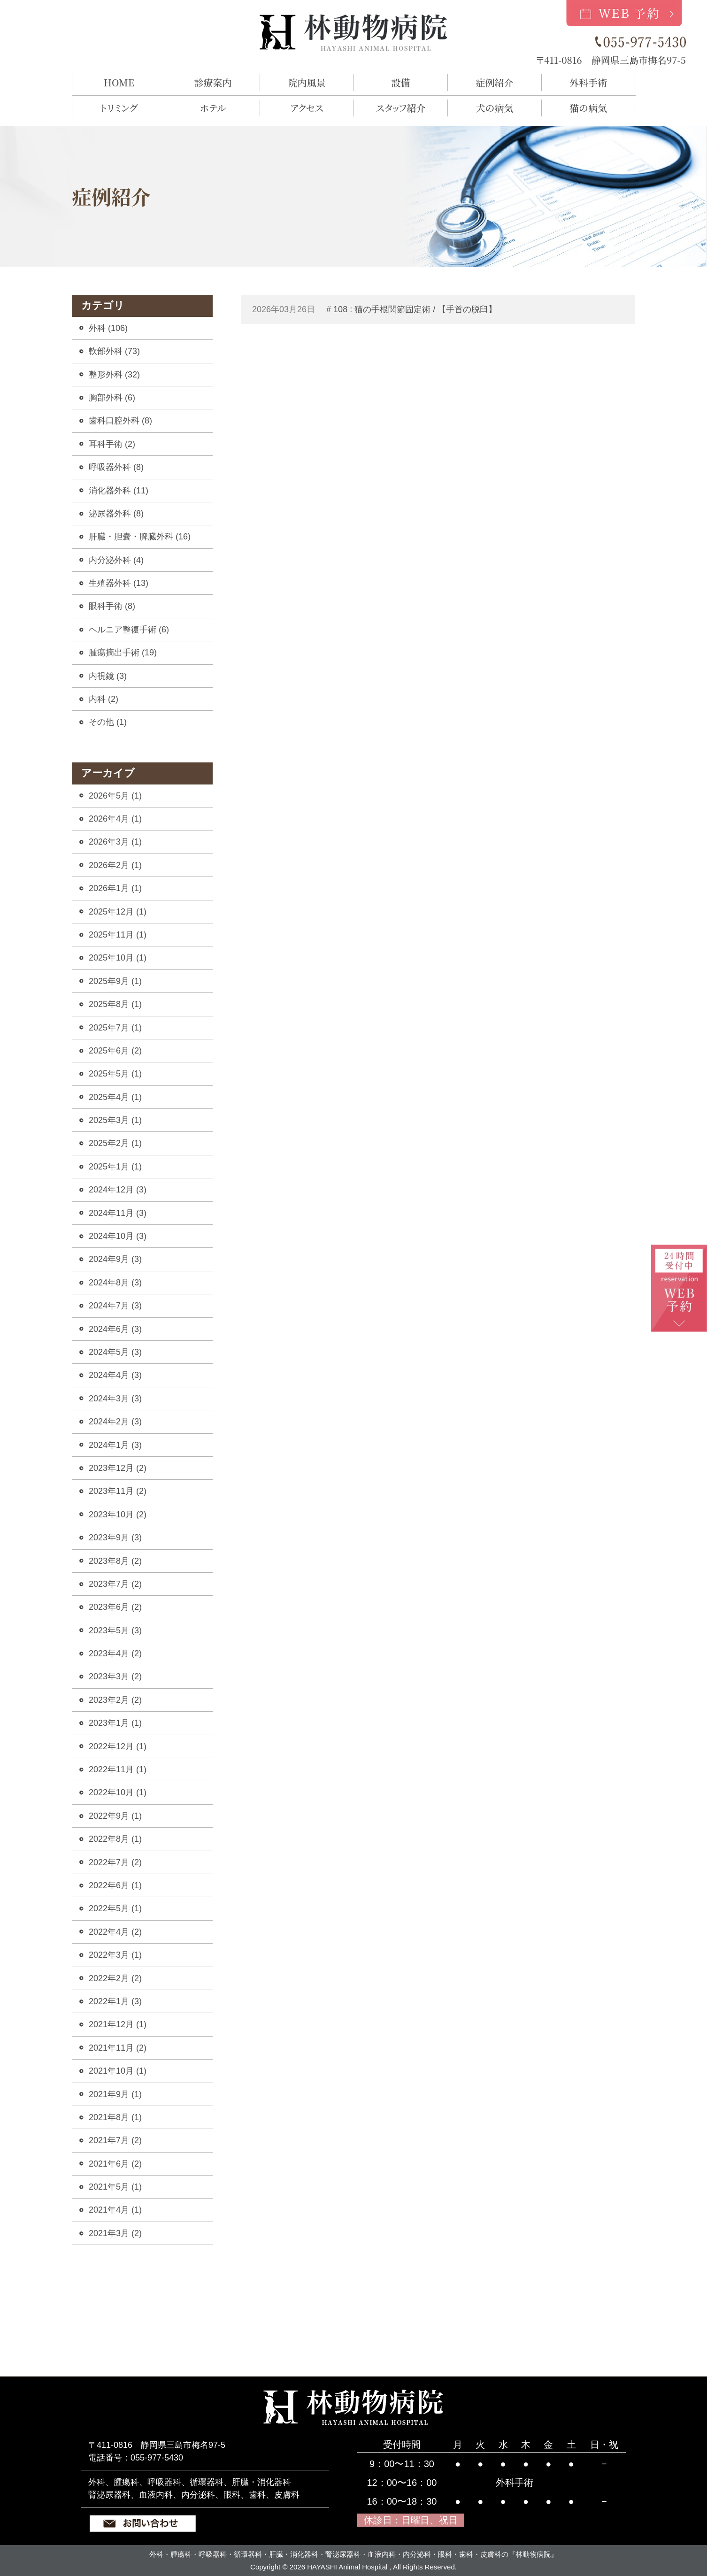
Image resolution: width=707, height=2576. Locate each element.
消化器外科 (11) (118, 490)
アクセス (306, 108)
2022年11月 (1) (117, 1769)
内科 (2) (103, 699)
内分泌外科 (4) (116, 560)
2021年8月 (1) (115, 2117)
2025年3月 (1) (115, 1120)
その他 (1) (108, 722)
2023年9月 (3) (115, 1537)
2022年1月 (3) (115, 2001)
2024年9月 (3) (115, 1259)
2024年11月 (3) (117, 1213)
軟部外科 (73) (114, 351)
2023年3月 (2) (115, 1676)
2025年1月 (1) (115, 1166)
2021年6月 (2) (115, 2163)
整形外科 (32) (114, 374)
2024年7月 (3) (115, 1305)
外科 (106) (108, 328)
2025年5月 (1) (115, 1073)
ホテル (213, 108)
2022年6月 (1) (115, 1885)
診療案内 (213, 82)
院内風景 (307, 82)
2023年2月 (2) (115, 1700)
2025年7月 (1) (115, 1027)
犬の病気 (495, 108)
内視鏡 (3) (108, 676)
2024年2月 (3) (115, 1421)
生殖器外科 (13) (118, 583)
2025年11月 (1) (117, 934)
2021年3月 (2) (115, 2233)
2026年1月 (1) (115, 888)
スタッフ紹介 (401, 108)
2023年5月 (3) (115, 1630)
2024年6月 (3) (115, 1329)
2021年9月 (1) (115, 2094)
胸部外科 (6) (112, 397)
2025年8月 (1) (115, 1004)
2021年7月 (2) (115, 2140)
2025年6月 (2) (115, 1050)
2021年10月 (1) (117, 2071)
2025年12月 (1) (117, 911)
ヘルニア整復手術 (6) (129, 629)
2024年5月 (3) (115, 1352)
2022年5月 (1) (115, 1908)
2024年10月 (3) (117, 1236)
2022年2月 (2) (115, 1978)
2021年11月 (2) (117, 2048)
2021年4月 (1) (115, 2210)
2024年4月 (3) (115, 1375)
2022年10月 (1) (117, 1792)
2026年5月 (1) (115, 795)
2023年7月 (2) (115, 1584)
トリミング (119, 108)
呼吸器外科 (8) (116, 467)
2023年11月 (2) (117, 1491)
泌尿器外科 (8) (116, 513)
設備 (401, 82)
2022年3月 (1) (115, 1955)
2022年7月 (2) (115, 1862)
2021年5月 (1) (115, 2187)
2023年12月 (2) (117, 1468)
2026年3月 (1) (115, 841)
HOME (119, 82)
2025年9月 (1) (115, 981)
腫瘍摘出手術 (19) (123, 652)
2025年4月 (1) (115, 1097)
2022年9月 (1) (115, 1816)
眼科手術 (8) (112, 606)
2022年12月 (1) (117, 1746)
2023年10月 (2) (117, 1514)
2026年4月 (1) (115, 818)
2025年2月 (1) (115, 1143)
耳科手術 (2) (112, 444)
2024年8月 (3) (115, 1282)
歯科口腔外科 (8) (120, 420)
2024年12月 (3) (117, 1189)
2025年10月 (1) (117, 957)
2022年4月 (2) (115, 1932)
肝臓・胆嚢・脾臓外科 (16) (140, 536)
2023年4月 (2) (115, 1653)
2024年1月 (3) (115, 1445)
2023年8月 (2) (115, 1561)
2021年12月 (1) (117, 2024)
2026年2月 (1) (115, 865)
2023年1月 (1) (115, 1723)
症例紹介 (495, 82)
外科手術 (588, 82)
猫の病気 (588, 108)
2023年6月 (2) (115, 1607)
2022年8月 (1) (115, 1839)
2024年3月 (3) (115, 1398)
